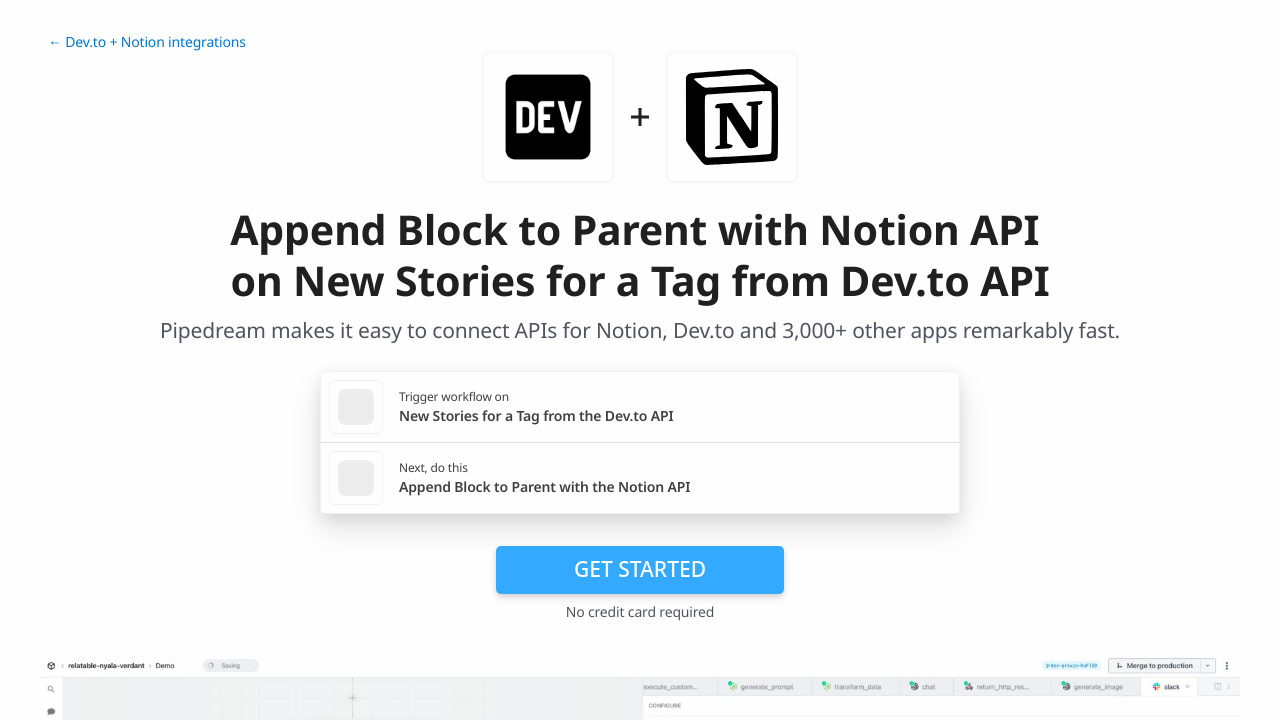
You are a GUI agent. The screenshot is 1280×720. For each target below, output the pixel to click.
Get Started (640, 569)
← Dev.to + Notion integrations (147, 42)
